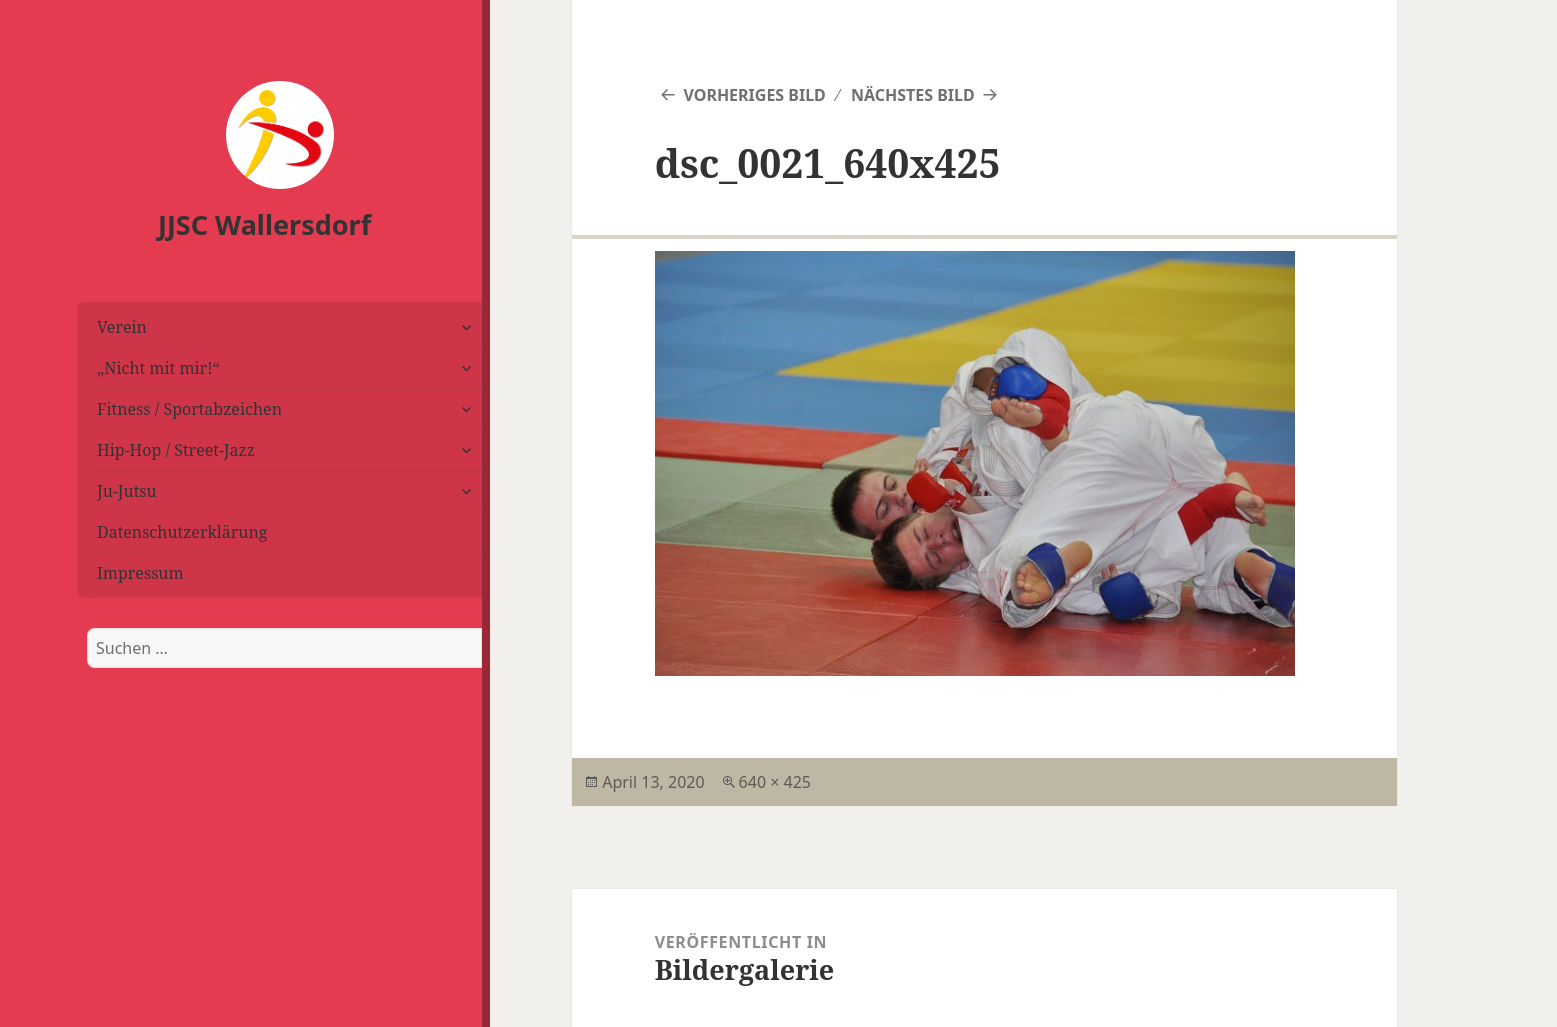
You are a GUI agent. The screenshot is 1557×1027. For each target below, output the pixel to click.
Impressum (140, 573)
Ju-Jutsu (127, 491)
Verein (122, 327)
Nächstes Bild (913, 95)
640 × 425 (775, 782)
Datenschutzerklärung (182, 532)
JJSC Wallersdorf (264, 224)
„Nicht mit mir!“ (158, 368)
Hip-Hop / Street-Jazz (176, 450)
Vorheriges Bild (754, 95)
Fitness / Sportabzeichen (189, 409)
